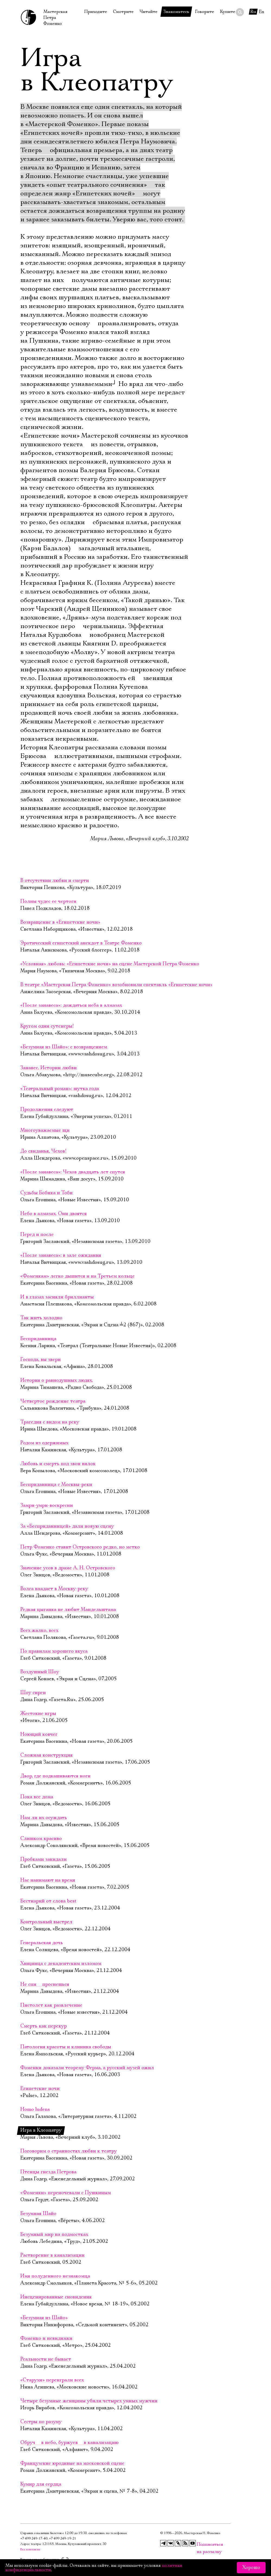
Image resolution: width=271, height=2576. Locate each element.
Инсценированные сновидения (56, 2297)
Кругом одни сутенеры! (47, 1026)
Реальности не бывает (45, 2359)
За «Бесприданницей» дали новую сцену (67, 1526)
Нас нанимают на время (47, 1880)
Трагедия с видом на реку (49, 1422)
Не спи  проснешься (44, 1984)
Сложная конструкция (46, 1755)
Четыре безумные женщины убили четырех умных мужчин (88, 2401)
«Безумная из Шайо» (44, 2318)
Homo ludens (35, 2109)
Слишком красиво (41, 1839)
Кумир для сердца (40, 2484)
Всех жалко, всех (39, 1630)
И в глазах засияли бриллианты (57, 1297)
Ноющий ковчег (38, 1734)
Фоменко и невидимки (46, 2338)
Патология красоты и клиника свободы (65, 2047)
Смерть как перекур (43, 2026)
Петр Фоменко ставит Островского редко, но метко (80, 1547)
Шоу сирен (33, 1693)
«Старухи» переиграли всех (52, 2380)
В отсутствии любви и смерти (54, 881)
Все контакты (30, 2549)
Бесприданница (38, 1339)
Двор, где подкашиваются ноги (55, 1776)
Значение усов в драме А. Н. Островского (67, 1568)
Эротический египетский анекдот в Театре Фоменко (81, 943)
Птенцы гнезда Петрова (48, 2172)
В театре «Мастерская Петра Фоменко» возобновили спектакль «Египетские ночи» (116, 985)
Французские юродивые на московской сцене (72, 2463)
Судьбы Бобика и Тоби (46, 1193)
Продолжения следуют (46, 1110)
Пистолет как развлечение (51, 2005)
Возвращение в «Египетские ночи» (60, 922)
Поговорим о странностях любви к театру (68, 2151)
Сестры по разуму (41, 2422)
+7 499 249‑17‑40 (33, 2538)
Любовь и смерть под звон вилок (58, 1464)
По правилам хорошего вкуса (54, 1651)
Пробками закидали (43, 1859)
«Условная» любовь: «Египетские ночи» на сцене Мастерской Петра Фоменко (109, 964)
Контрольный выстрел (46, 1922)
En (261, 11)
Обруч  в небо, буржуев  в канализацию (69, 2443)
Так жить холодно (41, 1318)
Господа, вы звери (40, 1360)
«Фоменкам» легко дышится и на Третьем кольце (77, 1276)
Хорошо (251, 2568)
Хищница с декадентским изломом (60, 1964)
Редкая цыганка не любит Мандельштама (68, 1610)
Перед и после (37, 1235)
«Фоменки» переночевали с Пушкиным (65, 2193)
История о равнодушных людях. (56, 1380)
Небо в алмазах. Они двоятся (53, 1214)
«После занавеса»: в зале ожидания (60, 1255)
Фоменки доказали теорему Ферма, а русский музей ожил (87, 2068)
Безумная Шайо (38, 2214)
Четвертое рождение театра (52, 1401)
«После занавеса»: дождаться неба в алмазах (71, 1005)
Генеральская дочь (41, 1943)
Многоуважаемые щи (45, 1130)
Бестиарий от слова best (48, 1901)
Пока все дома (36, 1797)
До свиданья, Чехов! (43, 1151)
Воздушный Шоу (39, 1672)
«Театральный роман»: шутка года (59, 1089)
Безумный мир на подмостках (54, 2234)
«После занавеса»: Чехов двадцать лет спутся (72, 1172)
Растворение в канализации (52, 2255)
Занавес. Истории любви (48, 1068)
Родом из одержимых (44, 1443)
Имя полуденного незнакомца (55, 2276)
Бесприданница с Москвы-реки (56, 1485)
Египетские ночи (40, 2089)
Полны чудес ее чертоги (48, 901)
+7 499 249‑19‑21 (62, 2538)
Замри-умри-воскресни (46, 1505)
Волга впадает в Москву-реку (54, 1589)
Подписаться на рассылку (200, 2544)
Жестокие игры (38, 1714)
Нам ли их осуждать (43, 1818)
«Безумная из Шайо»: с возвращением (63, 1047)
